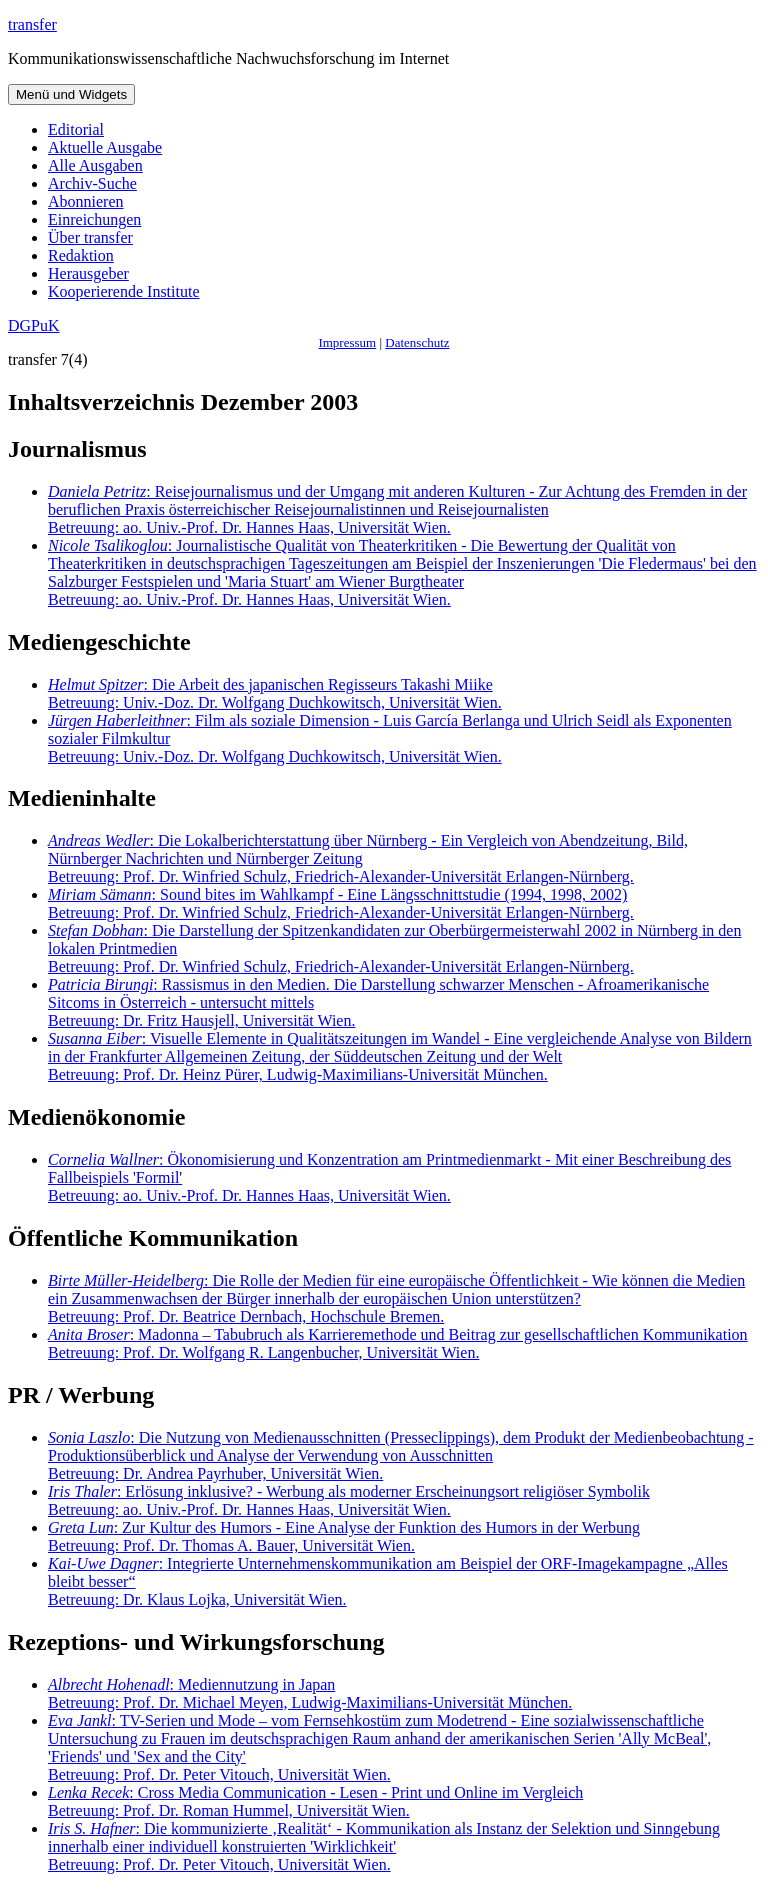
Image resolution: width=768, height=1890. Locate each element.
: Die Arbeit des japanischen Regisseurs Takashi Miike (275, 693)
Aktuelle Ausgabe (105, 147)
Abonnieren (86, 201)
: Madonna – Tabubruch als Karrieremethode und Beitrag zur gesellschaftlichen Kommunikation (398, 1343)
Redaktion (81, 255)
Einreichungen (94, 219)
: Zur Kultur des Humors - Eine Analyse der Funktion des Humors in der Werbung (344, 1536)
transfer (32, 24)
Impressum (347, 342)
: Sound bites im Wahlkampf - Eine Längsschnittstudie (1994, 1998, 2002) (341, 903)
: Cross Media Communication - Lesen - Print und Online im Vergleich (315, 1801)
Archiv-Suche (92, 183)
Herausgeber (88, 273)
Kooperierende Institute (124, 291)
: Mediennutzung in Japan (310, 1693)
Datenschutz (417, 342)
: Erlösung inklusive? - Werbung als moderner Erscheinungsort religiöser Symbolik (349, 1500)
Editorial (76, 129)
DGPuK (34, 325)
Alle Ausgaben (95, 165)
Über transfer (90, 237)
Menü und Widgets (71, 94)
